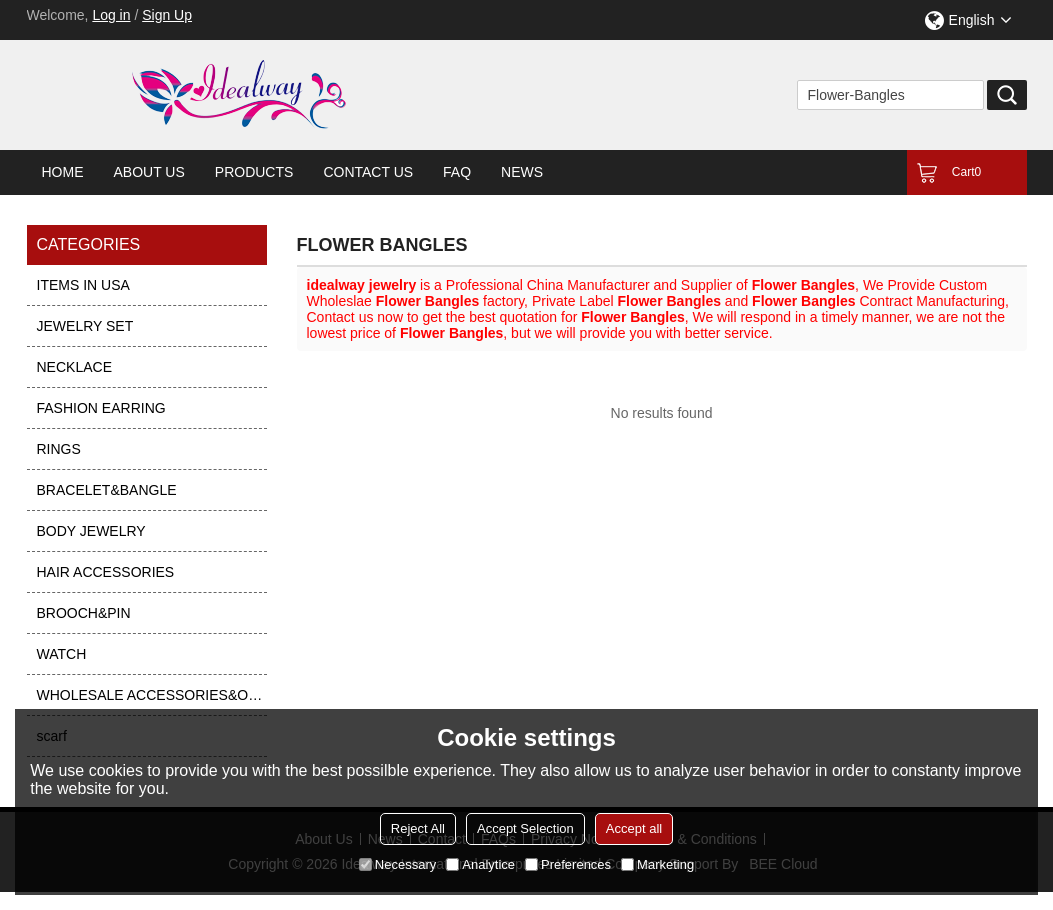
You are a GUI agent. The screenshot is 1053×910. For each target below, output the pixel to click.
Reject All (418, 828)
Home (63, 172)
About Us (149, 172)
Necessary (397, 864)
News (522, 172)
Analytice (480, 864)
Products (254, 172)
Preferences (568, 864)
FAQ (457, 172)
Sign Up (167, 15)
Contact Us (368, 172)
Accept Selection (525, 828)
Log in (111, 15)
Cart (966, 172)
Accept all (634, 828)
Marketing (657, 864)
